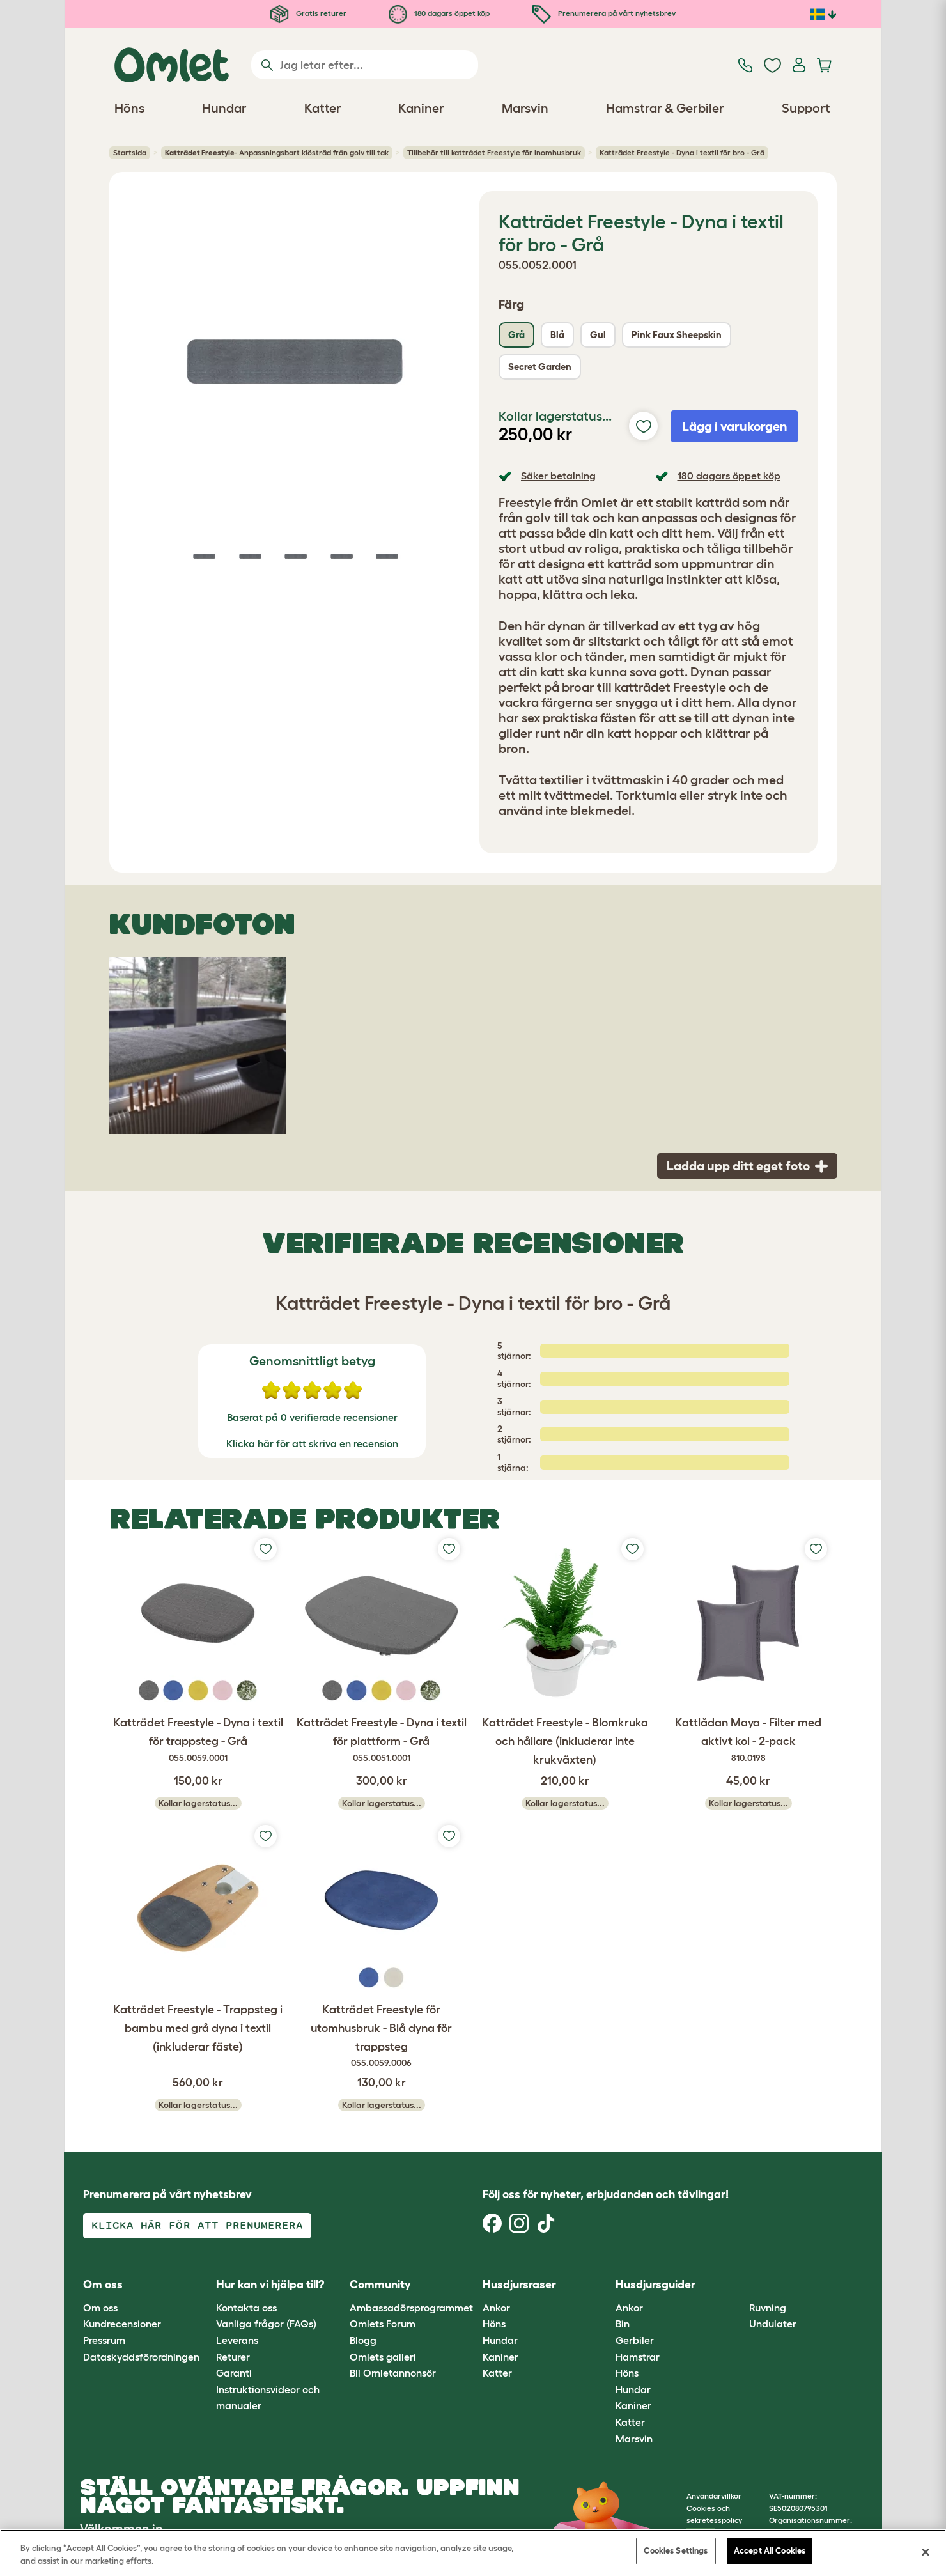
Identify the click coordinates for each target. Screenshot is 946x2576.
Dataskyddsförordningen (141, 2357)
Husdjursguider (655, 2284)
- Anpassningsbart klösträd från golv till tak (277, 152)
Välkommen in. (123, 2529)
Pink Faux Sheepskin (677, 334)
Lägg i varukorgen (734, 426)
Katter (497, 2372)
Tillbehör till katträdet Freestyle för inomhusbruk (494, 152)
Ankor (496, 2307)
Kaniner (500, 2357)
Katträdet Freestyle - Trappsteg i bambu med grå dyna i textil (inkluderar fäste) (198, 2028)
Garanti (234, 2372)
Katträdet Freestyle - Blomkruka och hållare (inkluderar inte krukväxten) (565, 1741)
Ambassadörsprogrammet (411, 2307)
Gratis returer (308, 13)
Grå (516, 334)
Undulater (772, 2323)
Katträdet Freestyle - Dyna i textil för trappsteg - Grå (197, 1740)
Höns (494, 2323)
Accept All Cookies (769, 2551)
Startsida (129, 152)
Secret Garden (539, 366)
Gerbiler (635, 2340)
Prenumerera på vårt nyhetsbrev (604, 13)
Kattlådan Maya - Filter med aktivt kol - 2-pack (748, 1740)
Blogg (363, 2340)
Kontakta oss (246, 2307)
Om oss (100, 2307)
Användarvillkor (713, 2496)
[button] (739, 2285)
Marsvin (634, 2438)
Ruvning (767, 2307)
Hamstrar (638, 2357)
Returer (233, 2357)
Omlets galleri (383, 2357)
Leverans (237, 2340)
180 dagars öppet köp (439, 13)
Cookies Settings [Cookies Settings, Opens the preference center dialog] (676, 2551)
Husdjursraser (519, 2284)
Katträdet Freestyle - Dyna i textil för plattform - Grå (381, 1740)
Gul (598, 334)
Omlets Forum (382, 2323)
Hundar (500, 2340)
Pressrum (104, 2340)
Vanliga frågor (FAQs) (266, 2323)
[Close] (925, 2552)
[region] (473, 2552)
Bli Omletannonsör (393, 2372)
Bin (623, 2323)
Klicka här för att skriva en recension (312, 1443)
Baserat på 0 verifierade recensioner (312, 1417)
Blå (557, 334)
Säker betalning (558, 475)
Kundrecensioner (122, 2323)
